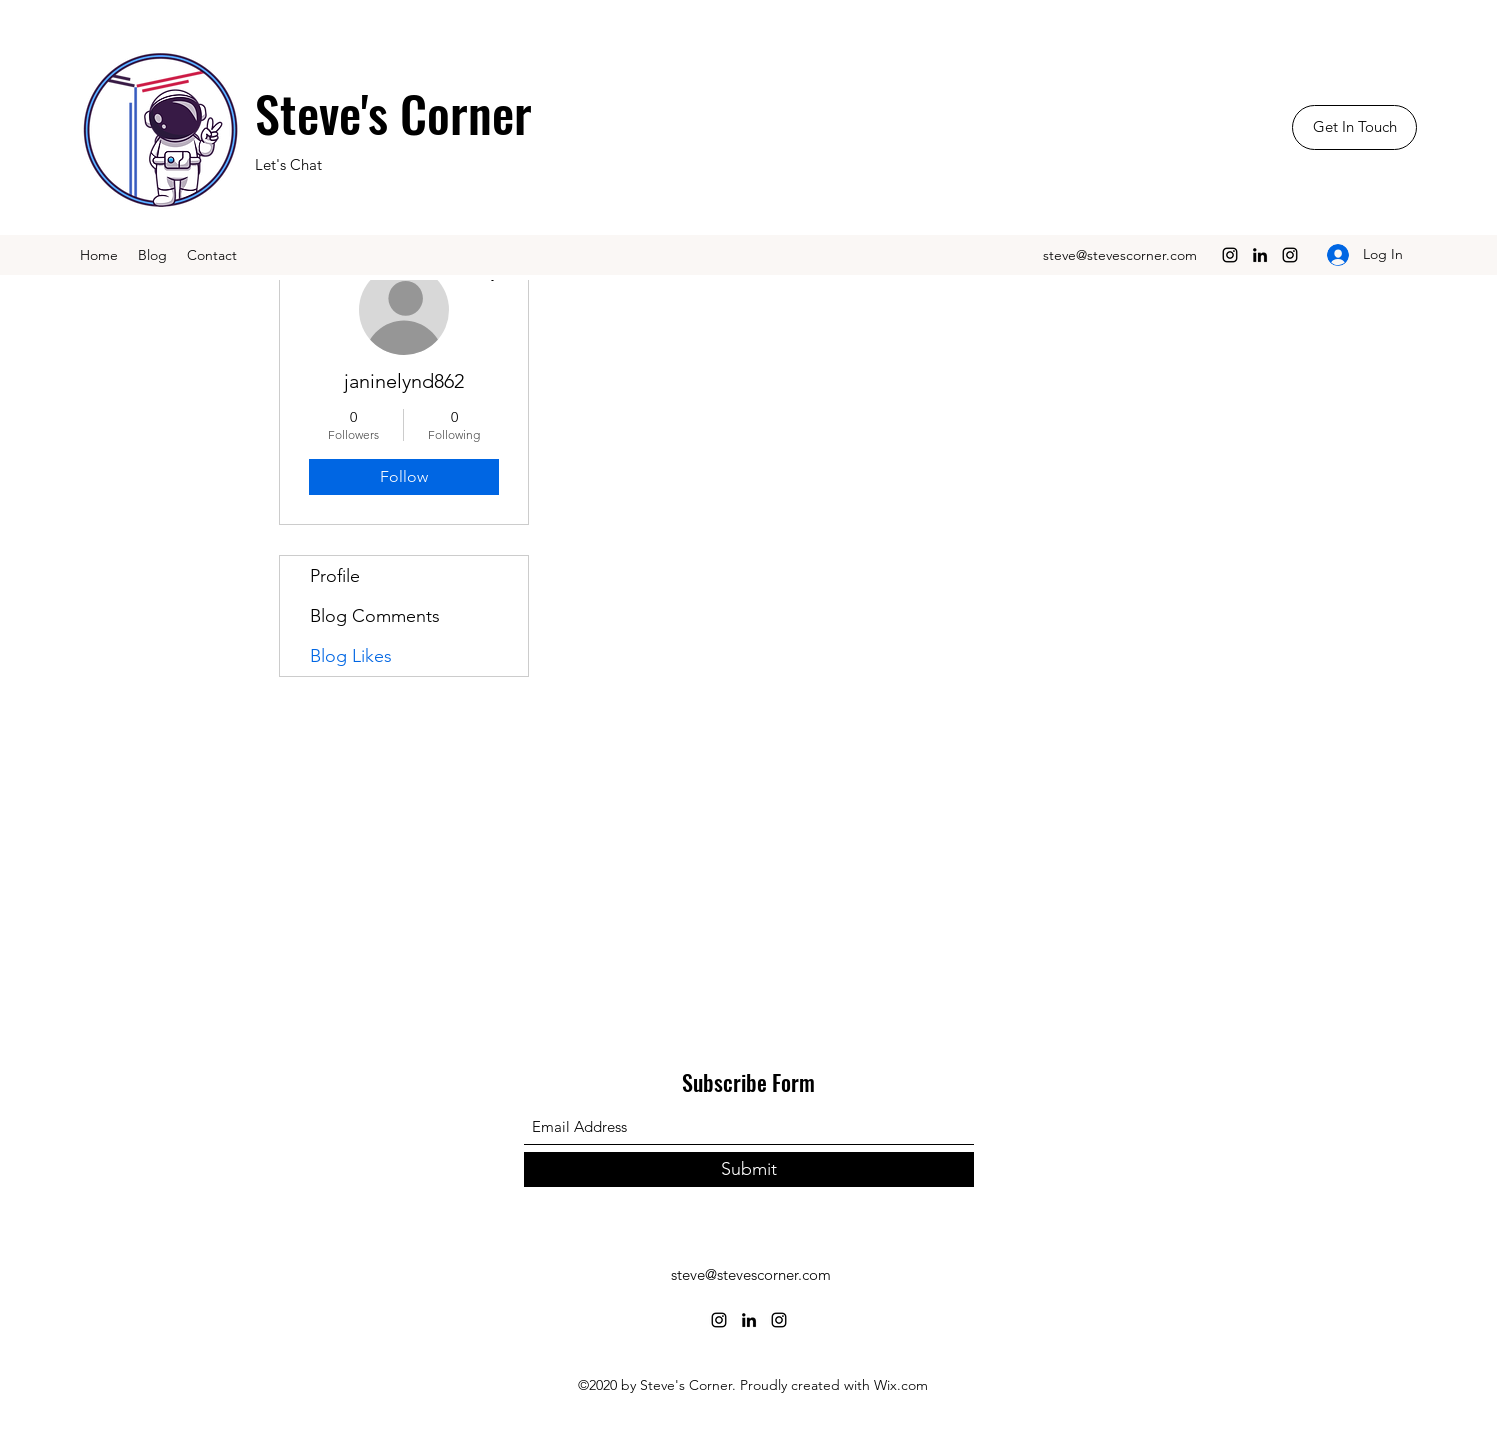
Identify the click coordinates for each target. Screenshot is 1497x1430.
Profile (335, 576)
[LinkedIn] (1260, 255)
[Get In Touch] (1354, 127)
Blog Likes (351, 656)
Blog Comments (375, 616)
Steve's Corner (393, 112)
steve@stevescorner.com (1120, 255)
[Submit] (749, 1169)
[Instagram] (1230, 255)
